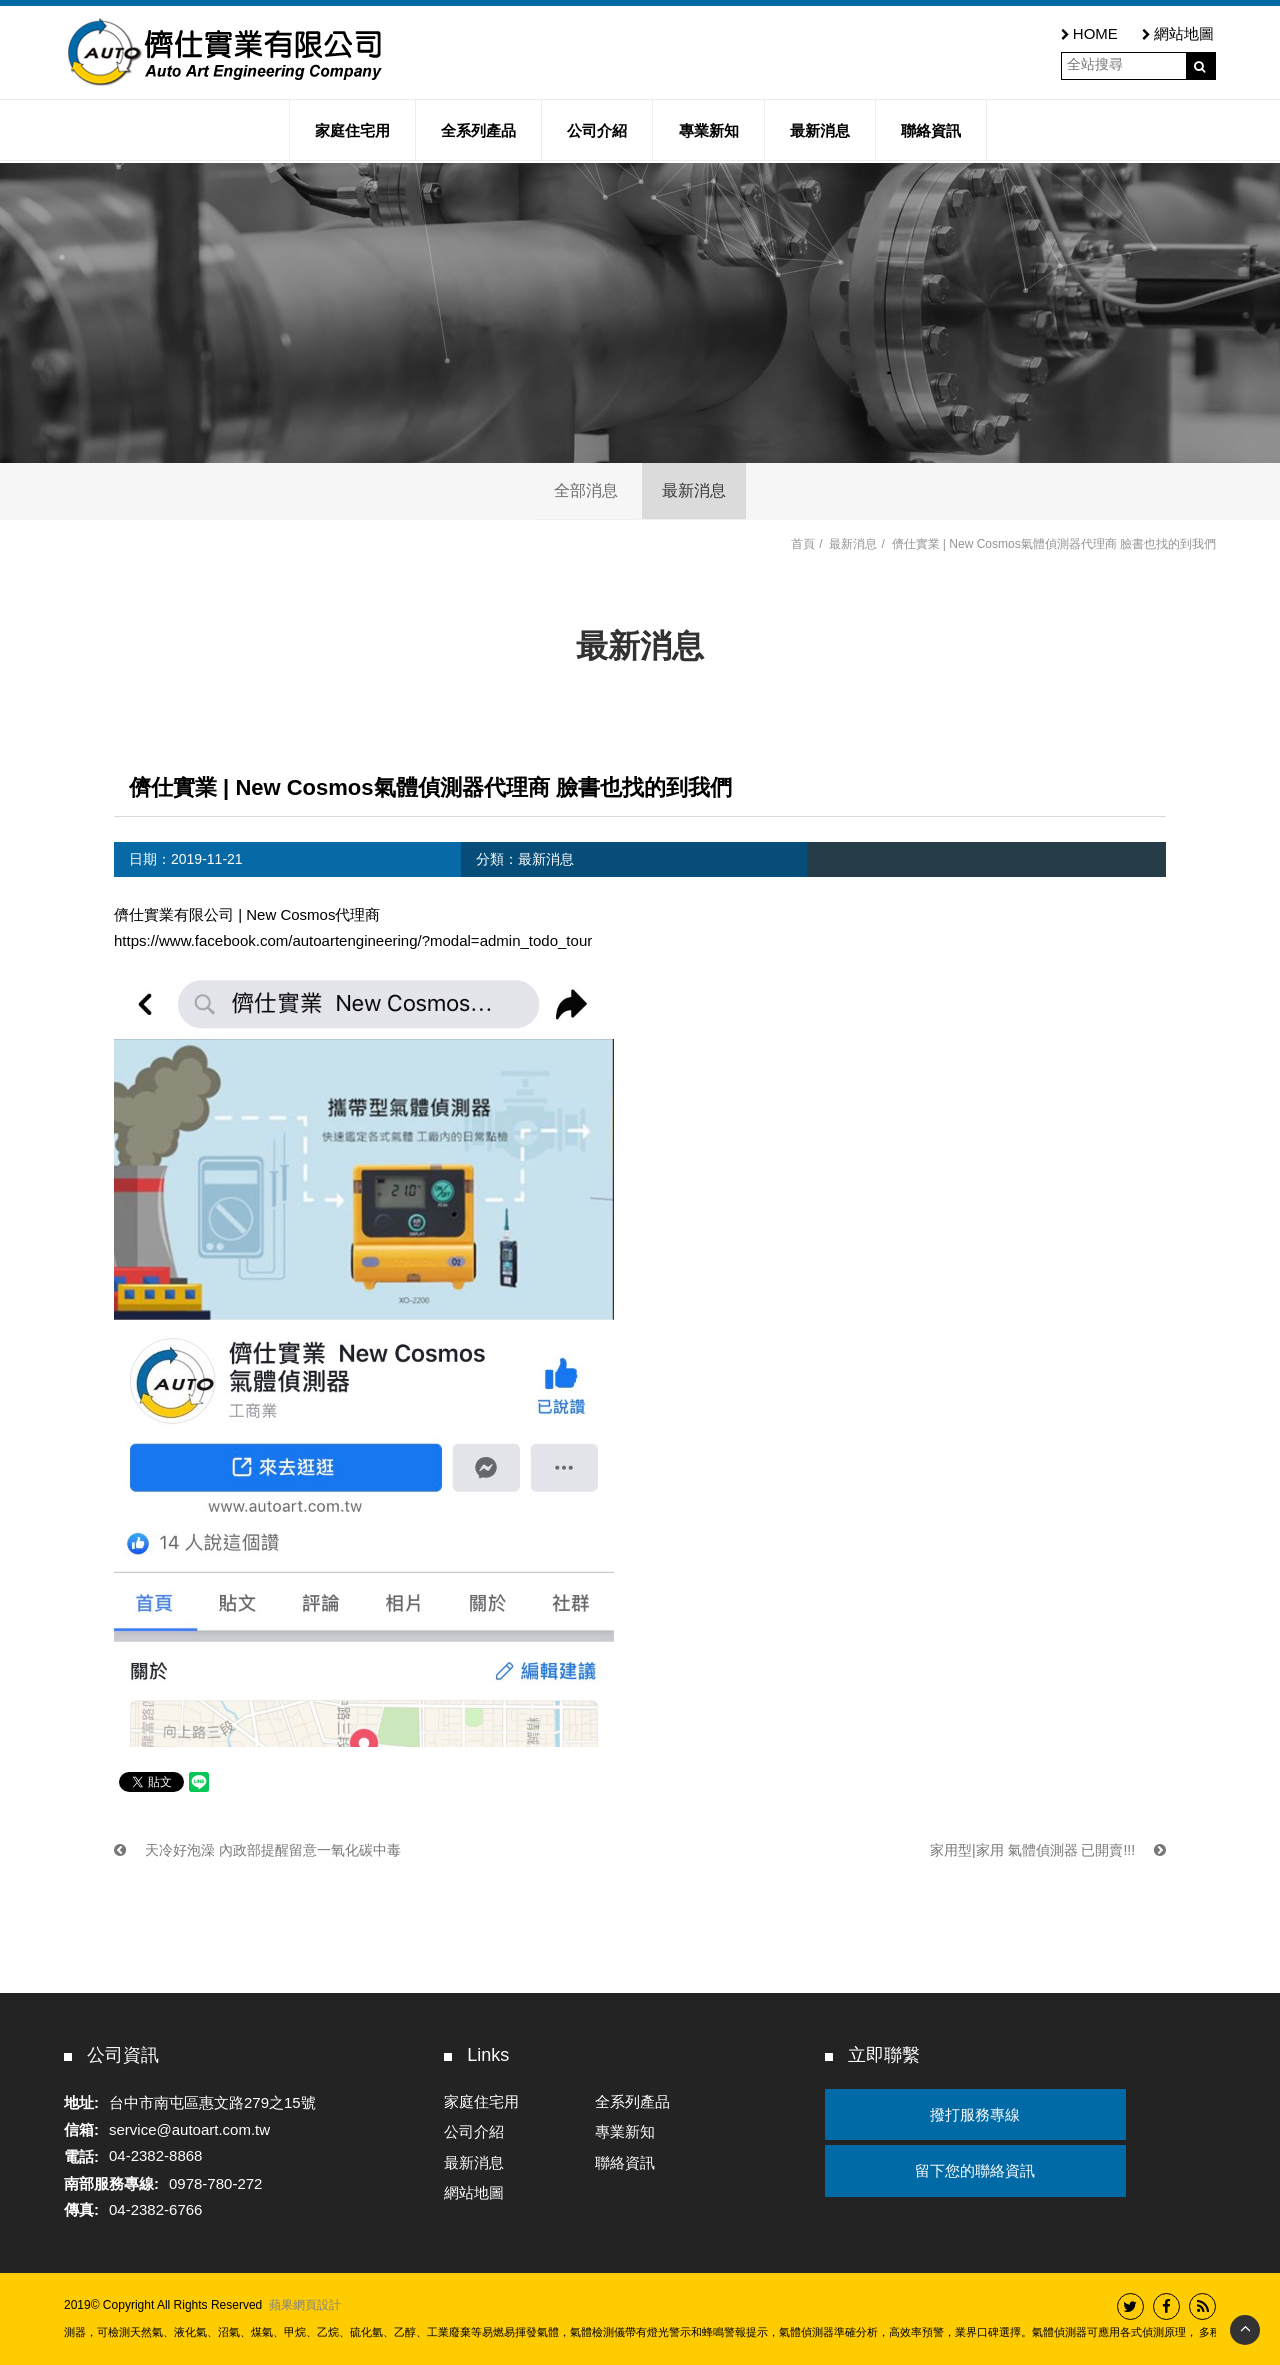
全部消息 (586, 490)
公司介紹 (474, 2131)
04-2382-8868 (155, 2156)
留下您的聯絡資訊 (975, 2170)
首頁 (803, 544)
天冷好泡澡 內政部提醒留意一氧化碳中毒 (257, 1850)
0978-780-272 (215, 2183)
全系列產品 (632, 2101)
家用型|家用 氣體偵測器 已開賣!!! (1048, 1850)
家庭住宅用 (481, 2101)
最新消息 (694, 490)
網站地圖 (1178, 33)
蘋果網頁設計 (305, 2305)
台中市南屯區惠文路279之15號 (212, 2102)
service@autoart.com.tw (189, 2129)
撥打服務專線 (975, 2114)
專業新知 (625, 2131)
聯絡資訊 (625, 2162)
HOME (1089, 33)
